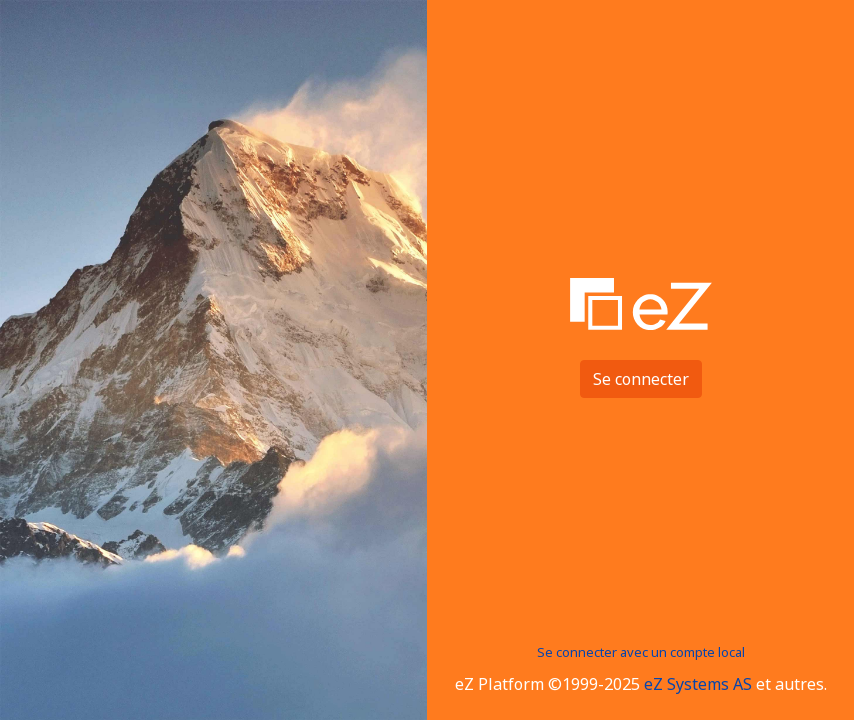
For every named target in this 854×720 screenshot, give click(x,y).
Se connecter (641, 379)
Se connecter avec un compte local (641, 652)
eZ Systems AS (698, 684)
